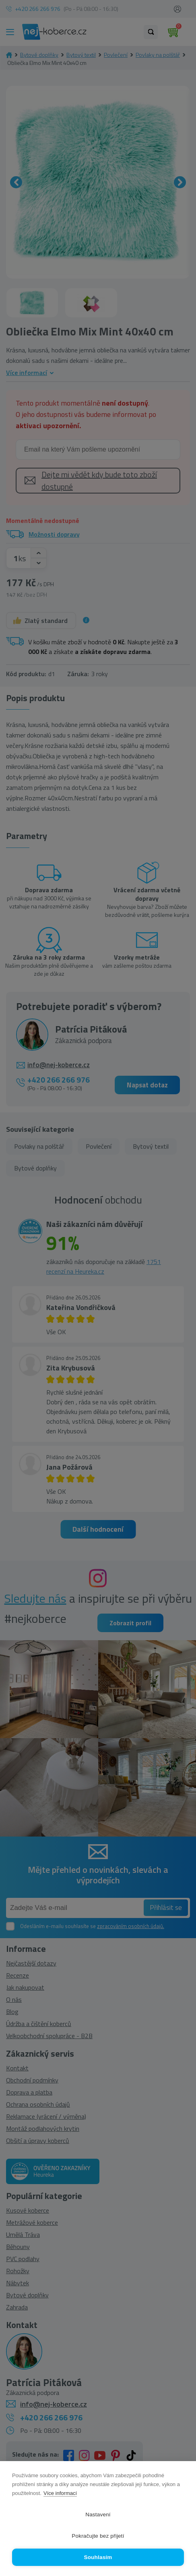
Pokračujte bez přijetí (98, 2536)
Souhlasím (98, 2557)
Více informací (60, 2493)
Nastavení (98, 2514)
